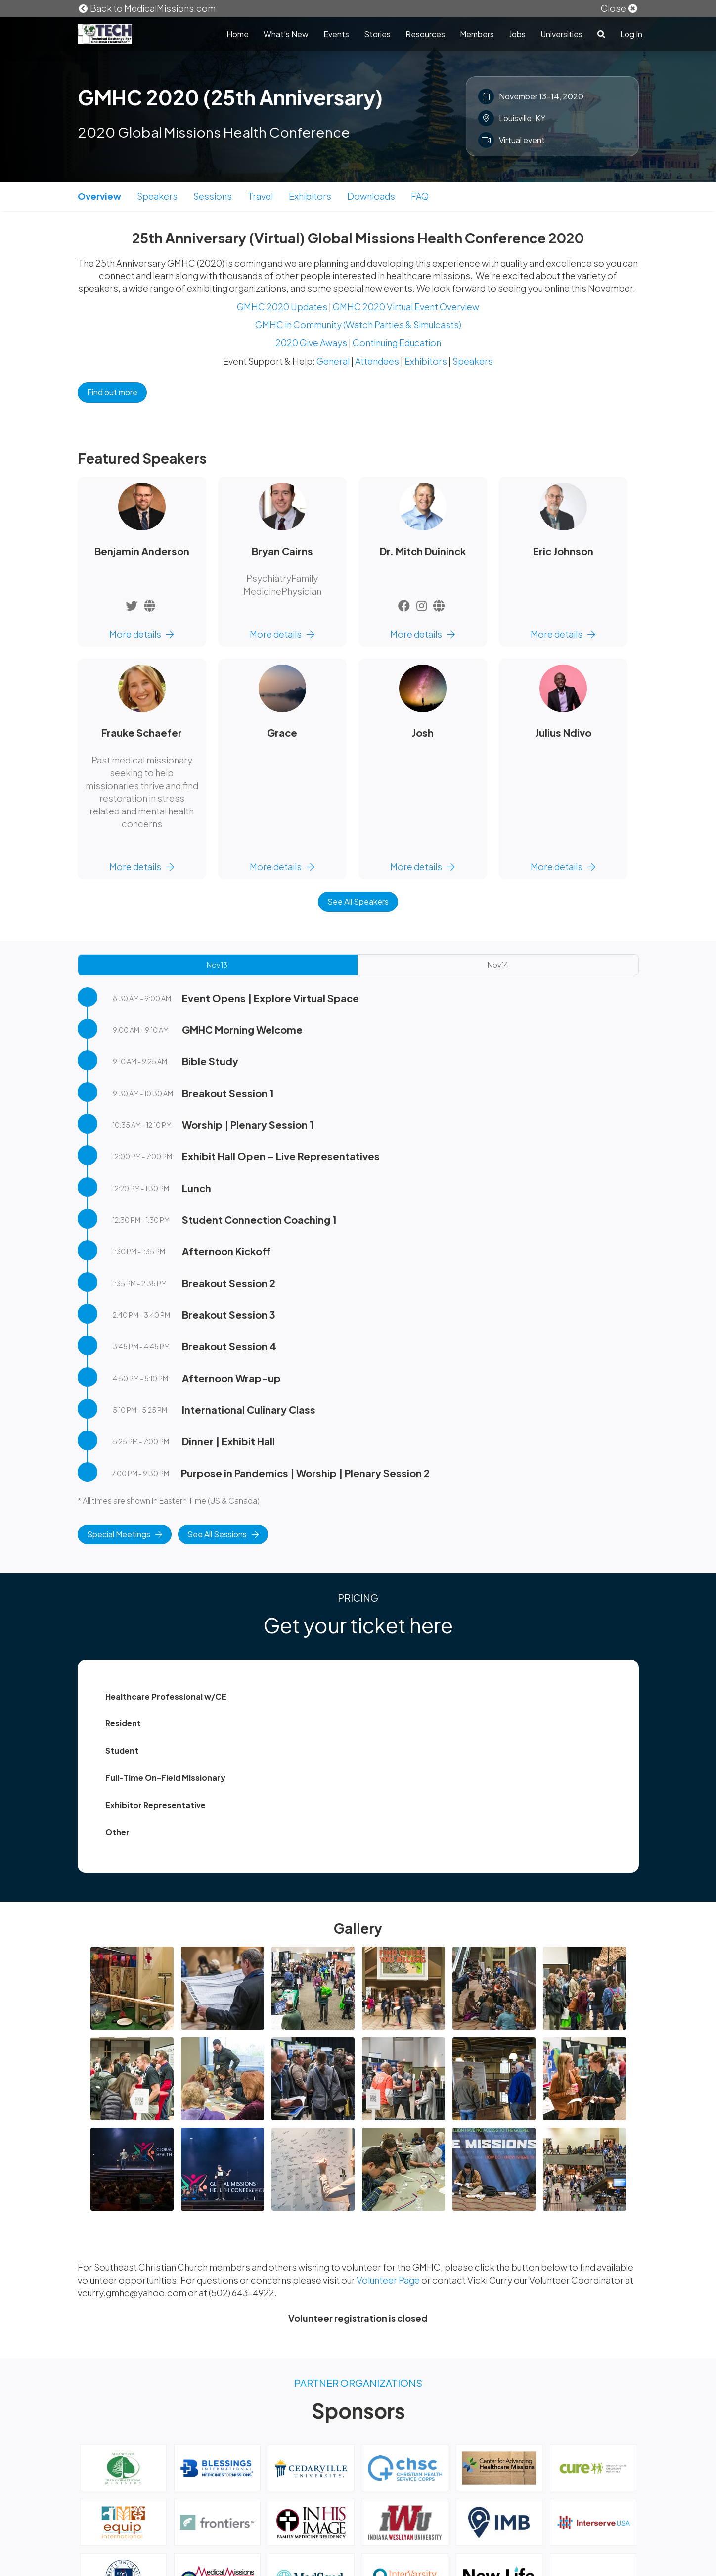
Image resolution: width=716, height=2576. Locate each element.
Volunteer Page (389, 2280)
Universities (561, 34)
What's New (286, 34)
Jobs (517, 34)
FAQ (420, 196)
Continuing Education (397, 342)
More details (141, 634)
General (333, 361)
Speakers (157, 196)
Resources (425, 34)
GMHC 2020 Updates (282, 306)
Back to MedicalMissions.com (147, 8)
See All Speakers (358, 901)
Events (336, 34)
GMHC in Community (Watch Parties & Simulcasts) (358, 324)
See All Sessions (223, 1534)
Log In (631, 34)
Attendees (377, 361)
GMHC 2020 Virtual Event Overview (406, 306)
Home (237, 34)
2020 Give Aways (311, 342)
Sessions (212, 196)
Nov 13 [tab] (217, 964)
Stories (377, 34)
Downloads (371, 196)
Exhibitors (310, 196)
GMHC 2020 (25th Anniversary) (230, 97)
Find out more (112, 392)
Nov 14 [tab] (498, 964)
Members (477, 34)
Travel (260, 196)
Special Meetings (124, 1534)
